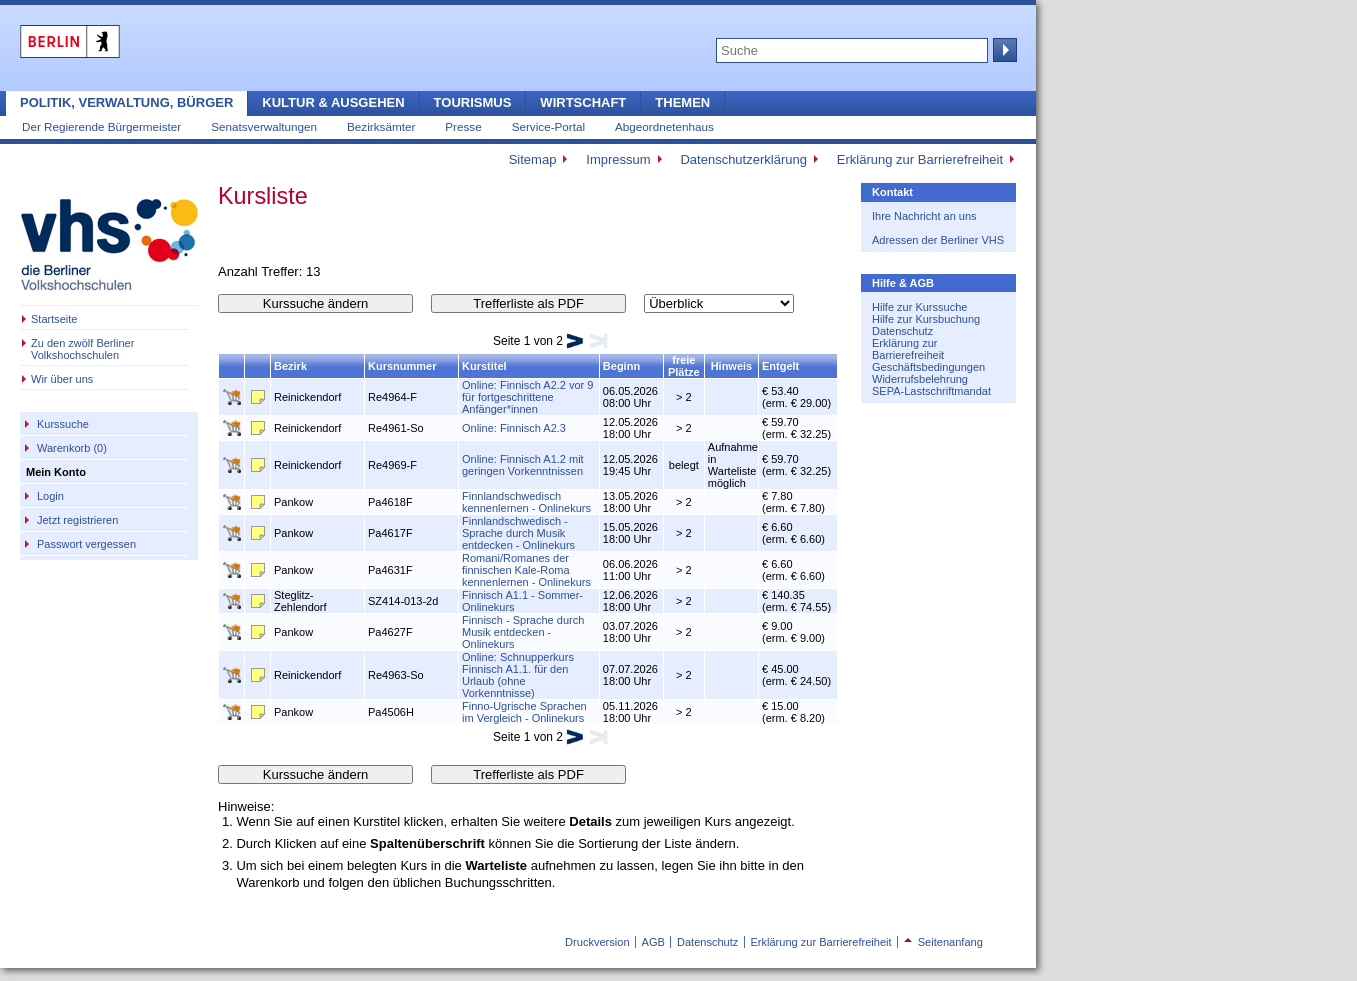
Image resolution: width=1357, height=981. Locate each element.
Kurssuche (63, 424)
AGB (653, 942)
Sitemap (533, 159)
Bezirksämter (381, 126)
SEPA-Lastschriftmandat (931, 391)
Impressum (618, 159)
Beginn (621, 366)
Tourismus (473, 102)
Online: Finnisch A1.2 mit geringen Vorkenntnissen (523, 465)
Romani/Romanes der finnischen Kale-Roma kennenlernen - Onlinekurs (526, 570)
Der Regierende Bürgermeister (101, 126)
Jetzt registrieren (77, 520)
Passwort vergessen (86, 544)
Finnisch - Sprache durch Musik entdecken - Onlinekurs (523, 632)
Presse (463, 126)
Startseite (54, 319)
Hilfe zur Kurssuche (919, 307)
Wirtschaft (583, 102)
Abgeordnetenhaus (664, 126)
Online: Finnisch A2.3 (514, 428)
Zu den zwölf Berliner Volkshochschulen (82, 349)
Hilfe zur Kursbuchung (926, 319)
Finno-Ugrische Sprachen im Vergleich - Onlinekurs (524, 712)
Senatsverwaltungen (264, 126)
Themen (682, 102)
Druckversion (597, 942)
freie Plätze (684, 366)
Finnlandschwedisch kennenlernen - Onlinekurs (526, 502)
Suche (1003, 50)
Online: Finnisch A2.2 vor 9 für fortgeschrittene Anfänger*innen (527, 397)
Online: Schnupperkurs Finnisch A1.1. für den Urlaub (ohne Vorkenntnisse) (518, 675)
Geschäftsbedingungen (928, 367)
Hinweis (732, 366)
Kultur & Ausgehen (333, 102)
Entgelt (780, 366)
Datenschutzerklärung (743, 159)
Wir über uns (62, 379)
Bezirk (290, 366)
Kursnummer (402, 366)
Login (50, 496)
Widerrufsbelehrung (920, 379)
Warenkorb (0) (72, 448)
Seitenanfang (943, 942)
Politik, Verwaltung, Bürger (126, 102)
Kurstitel (484, 366)
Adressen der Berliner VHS (938, 240)
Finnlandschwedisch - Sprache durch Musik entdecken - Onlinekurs (518, 533)
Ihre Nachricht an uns (924, 216)
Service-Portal (548, 126)
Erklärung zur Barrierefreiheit (920, 159)
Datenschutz (902, 331)
